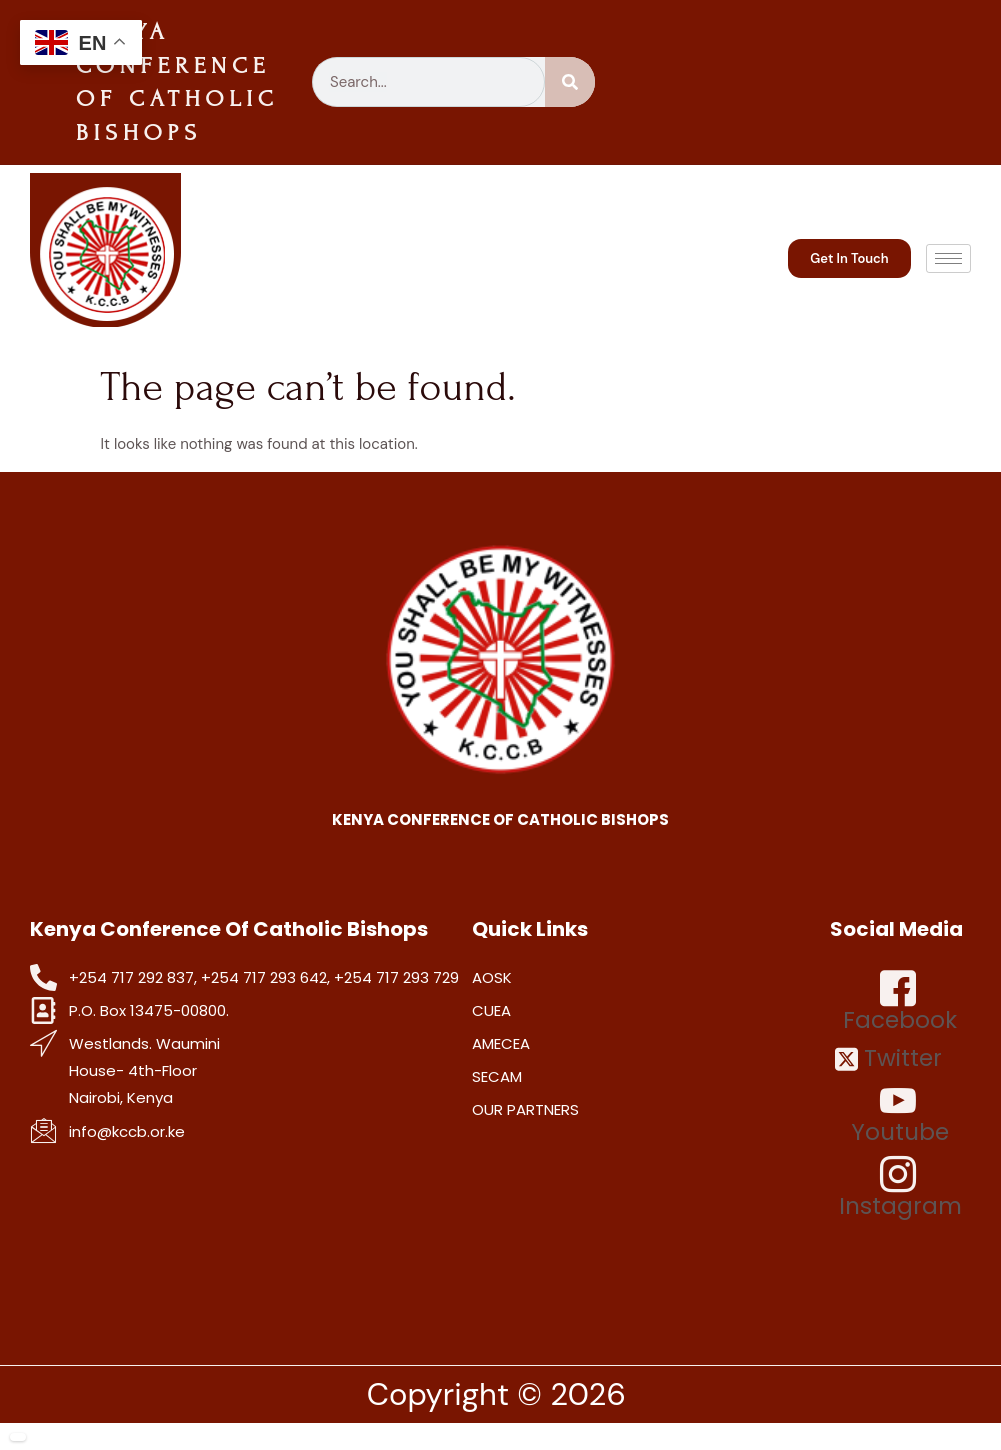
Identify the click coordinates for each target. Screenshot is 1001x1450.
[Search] (570, 82)
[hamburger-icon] (948, 258)
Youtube (900, 1114)
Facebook (900, 1002)
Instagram (900, 1188)
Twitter (888, 1058)
